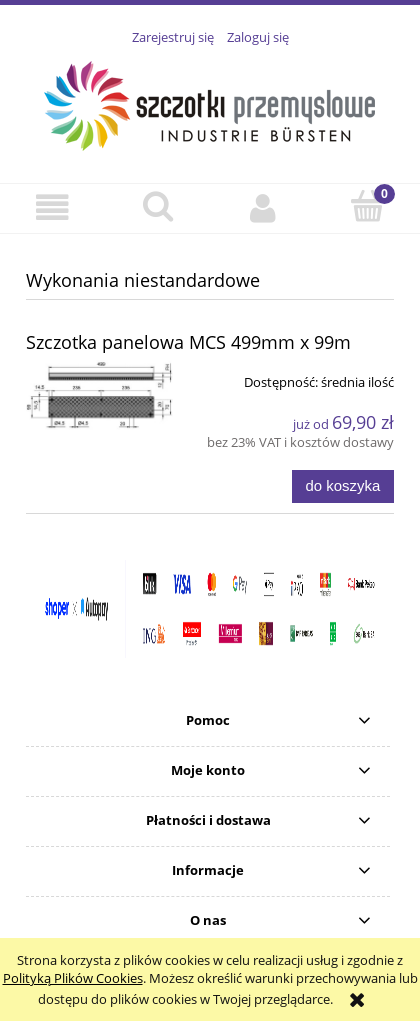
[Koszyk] (367, 206)
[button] (52, 207)
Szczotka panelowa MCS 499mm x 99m (188, 342)
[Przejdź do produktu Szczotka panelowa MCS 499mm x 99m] (99, 395)
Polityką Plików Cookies (73, 978)
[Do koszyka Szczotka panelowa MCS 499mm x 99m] (343, 486)
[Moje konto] (262, 207)
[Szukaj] (157, 206)
